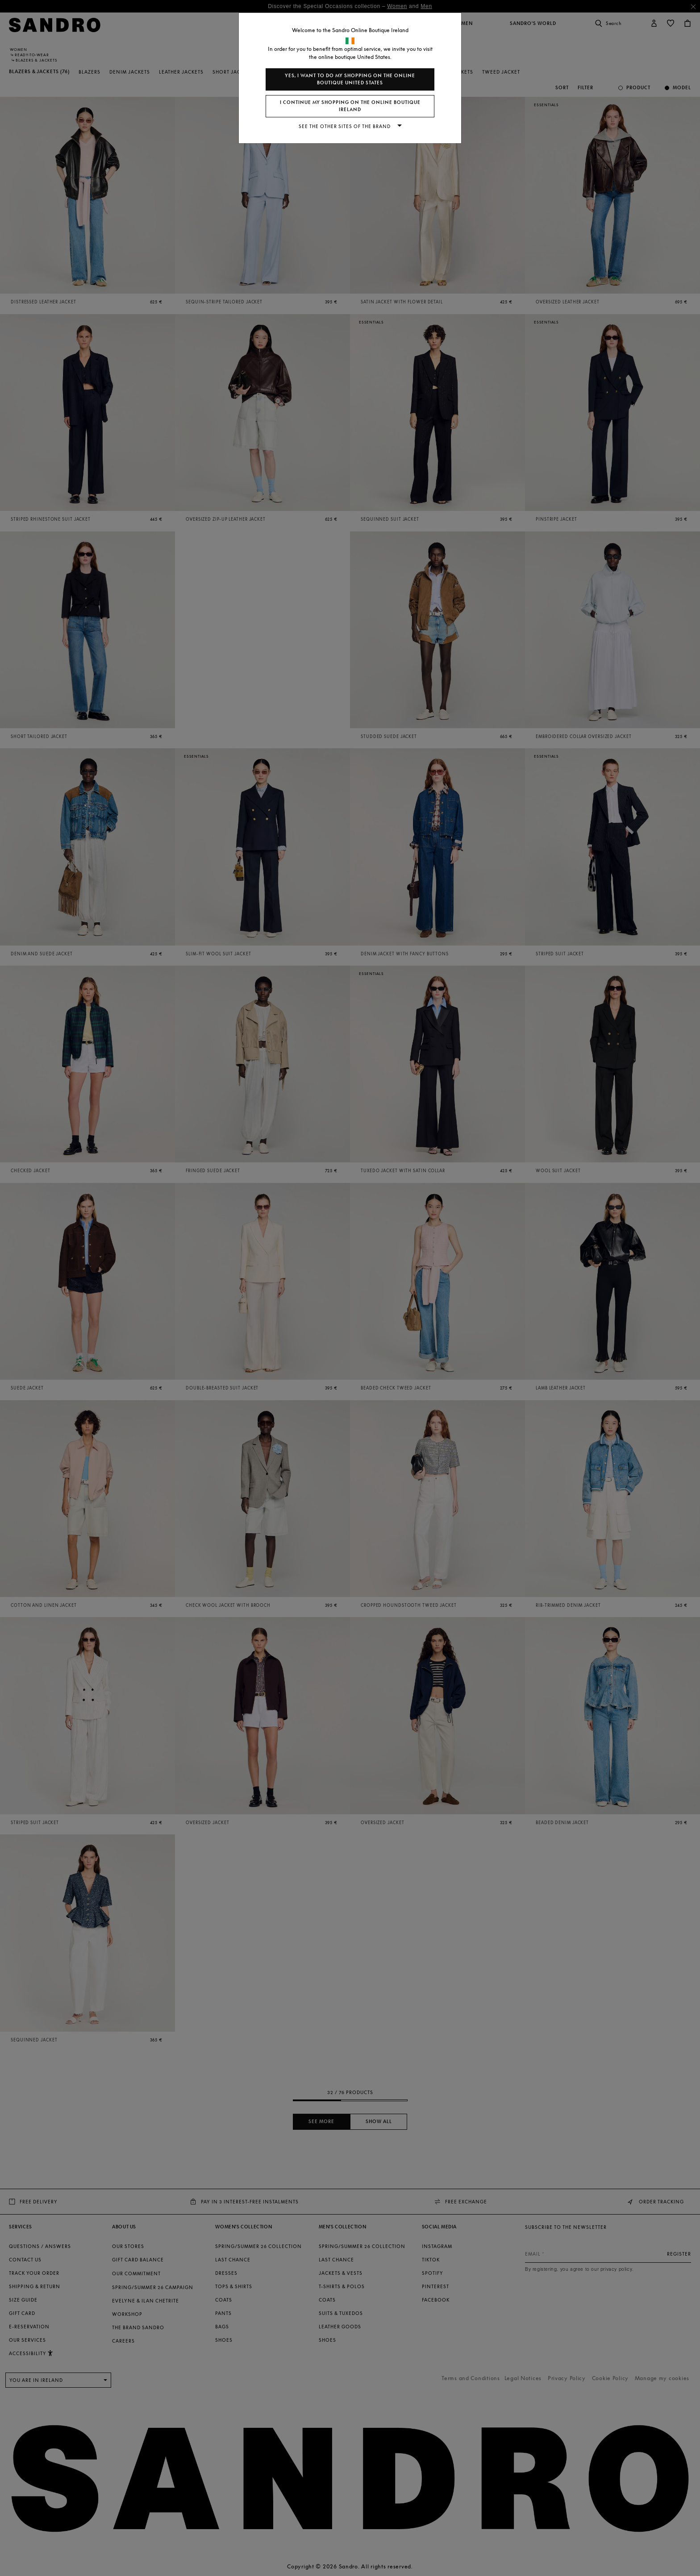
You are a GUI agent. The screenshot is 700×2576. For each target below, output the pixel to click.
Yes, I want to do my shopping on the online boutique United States (350, 79)
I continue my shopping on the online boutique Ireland (350, 106)
